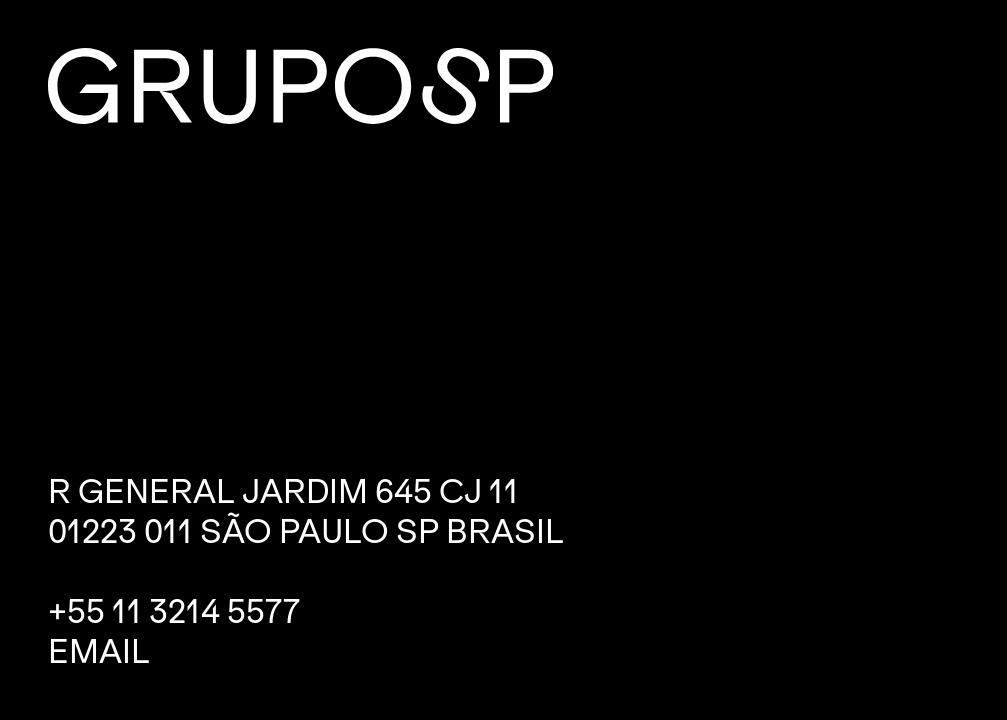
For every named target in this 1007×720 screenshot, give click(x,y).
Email (99, 652)
